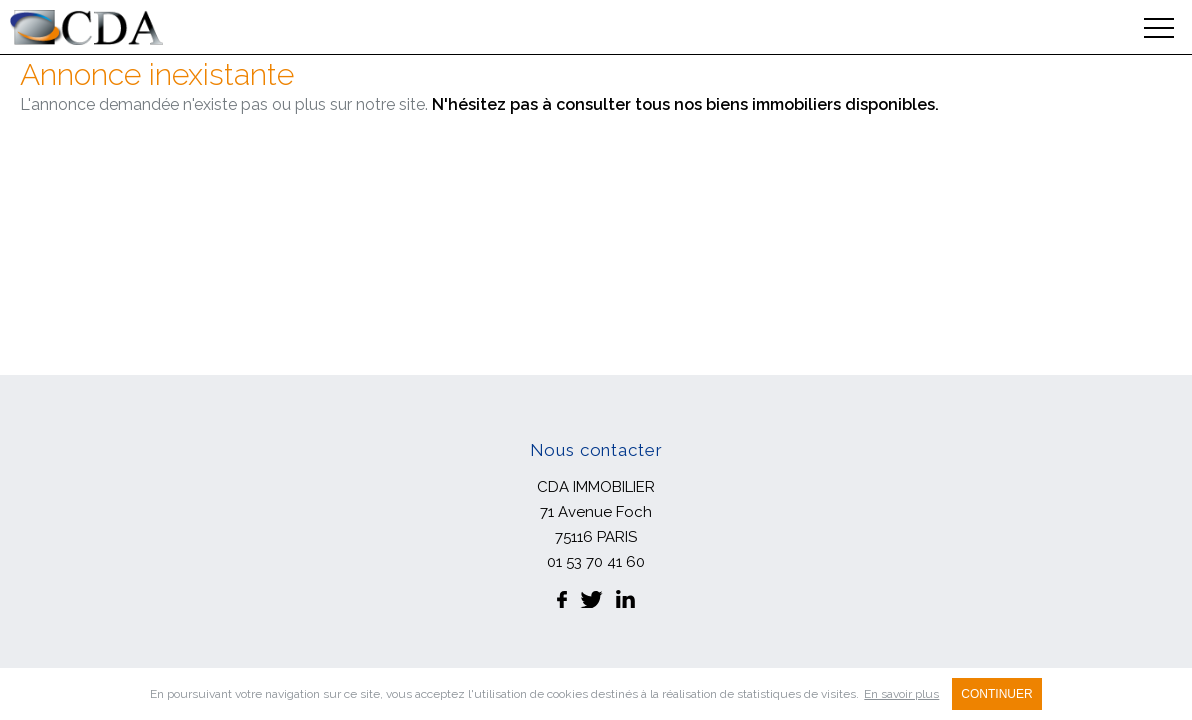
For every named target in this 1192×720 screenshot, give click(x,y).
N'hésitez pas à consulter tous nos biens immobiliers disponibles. (685, 104)
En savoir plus (901, 694)
